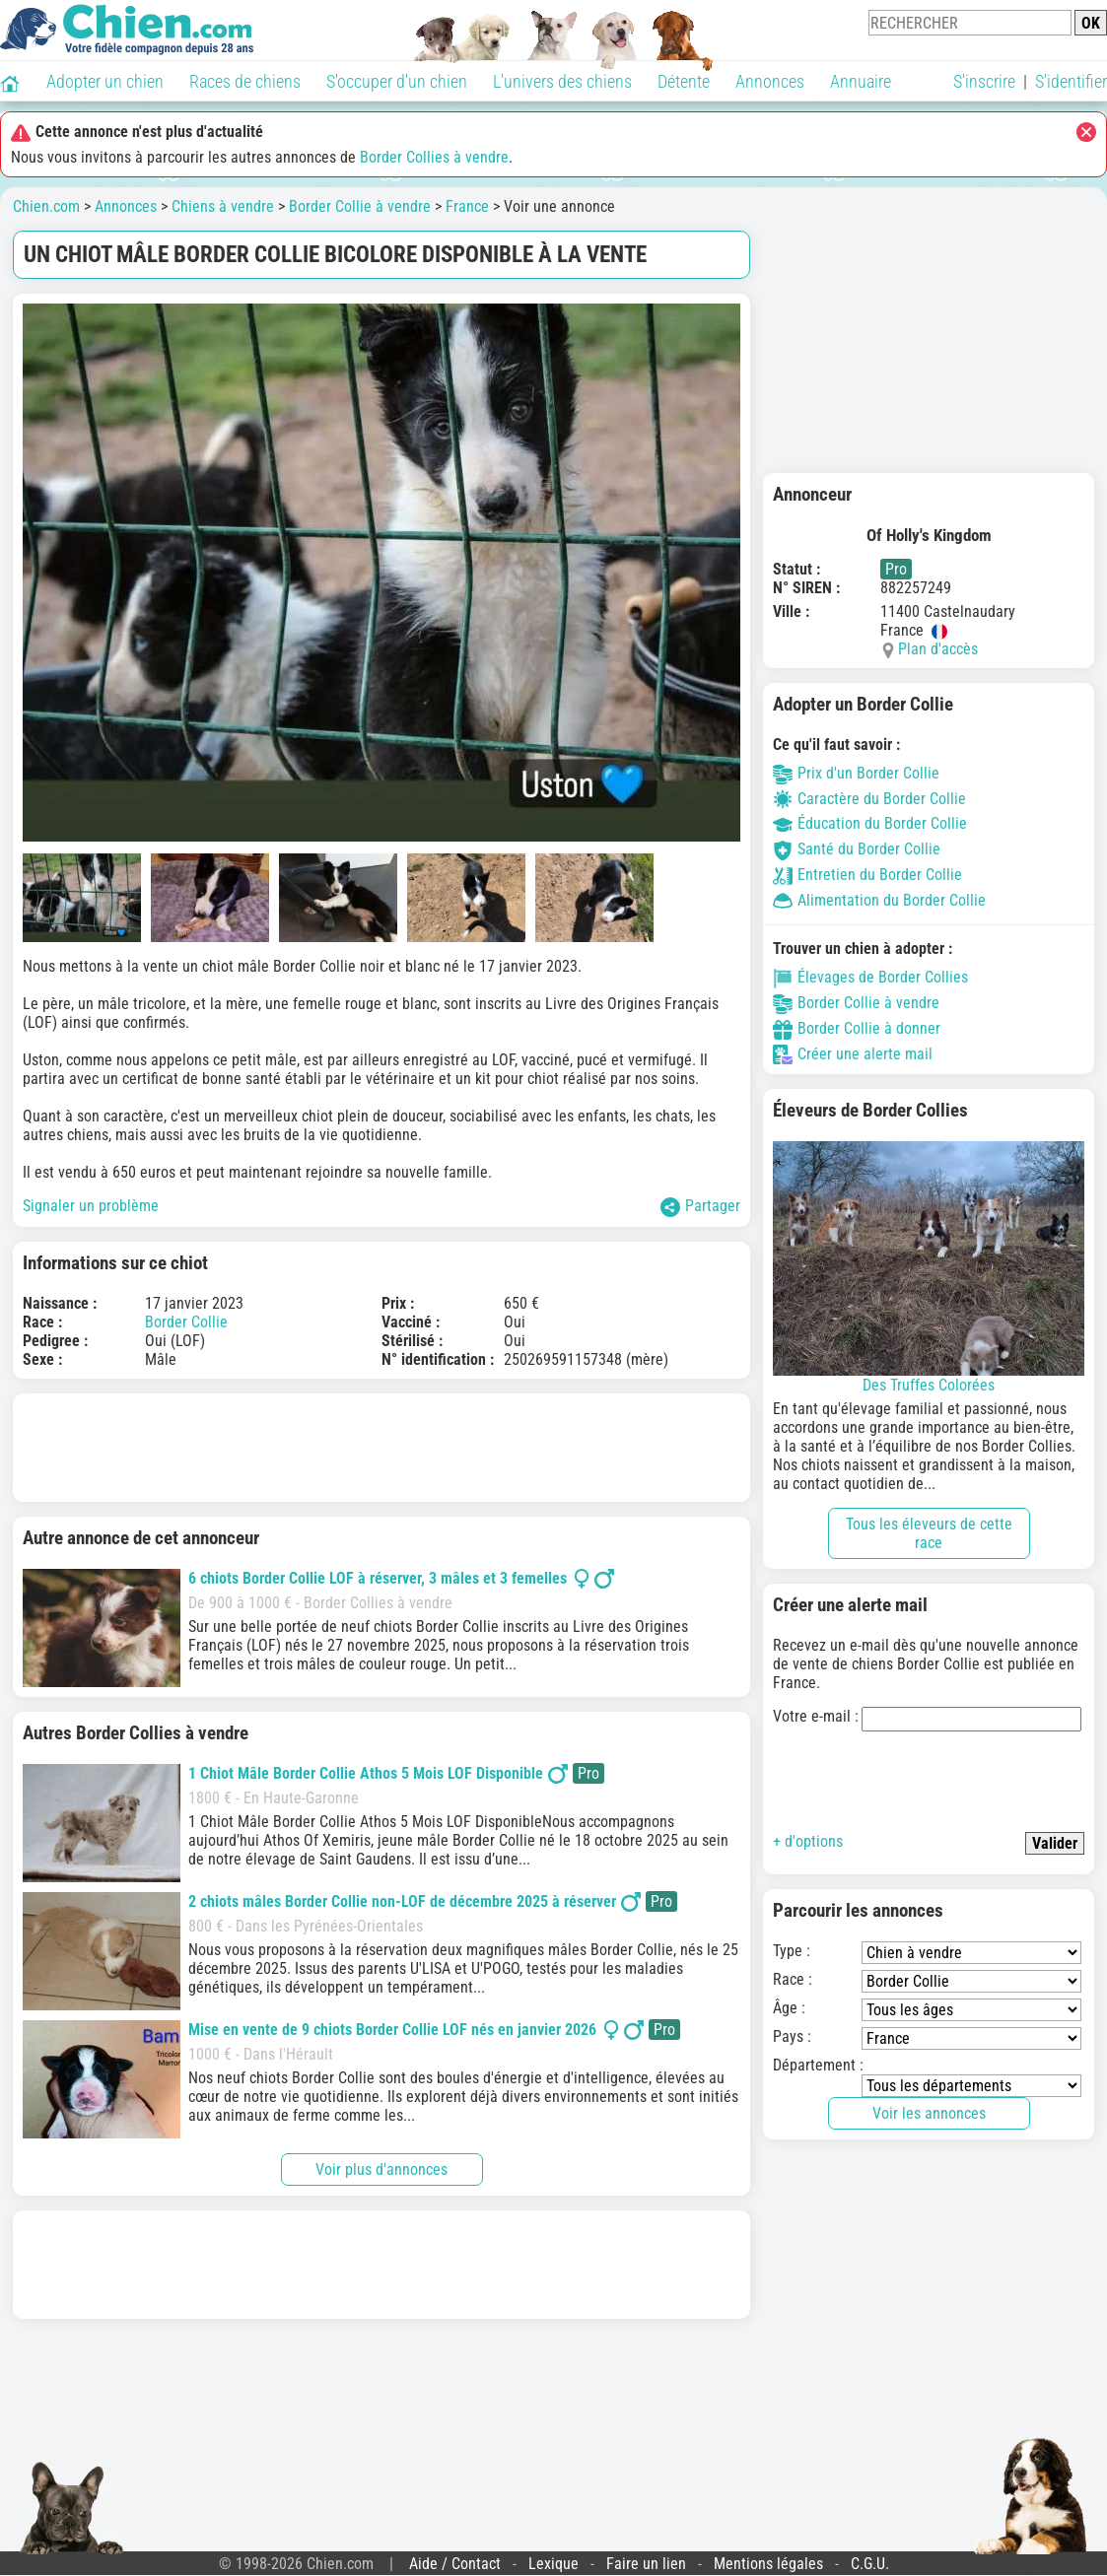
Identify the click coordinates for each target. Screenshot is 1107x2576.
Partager (700, 1206)
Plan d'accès (938, 649)
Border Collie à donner (856, 1028)
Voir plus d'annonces (381, 2169)
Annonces (769, 81)
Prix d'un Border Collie (856, 773)
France (467, 206)
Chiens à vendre (223, 206)
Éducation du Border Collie (870, 823)
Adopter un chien (105, 81)
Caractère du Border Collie (869, 798)
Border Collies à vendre (434, 157)
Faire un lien (646, 2563)
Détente (683, 81)
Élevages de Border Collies (870, 977)
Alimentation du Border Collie (879, 900)
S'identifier (1071, 81)
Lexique (553, 2563)
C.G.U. (870, 2563)
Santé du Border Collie (856, 849)
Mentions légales (768, 2563)
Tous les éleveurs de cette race (929, 1533)
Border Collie (186, 1322)
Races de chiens (245, 81)
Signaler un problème (91, 1205)
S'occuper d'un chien (396, 81)
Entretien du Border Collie (867, 874)
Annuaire (860, 81)
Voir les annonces (929, 2113)
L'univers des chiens (562, 81)
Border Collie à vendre (360, 206)
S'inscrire (984, 81)
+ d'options (808, 1841)
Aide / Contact (455, 2563)
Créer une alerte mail (853, 1054)
